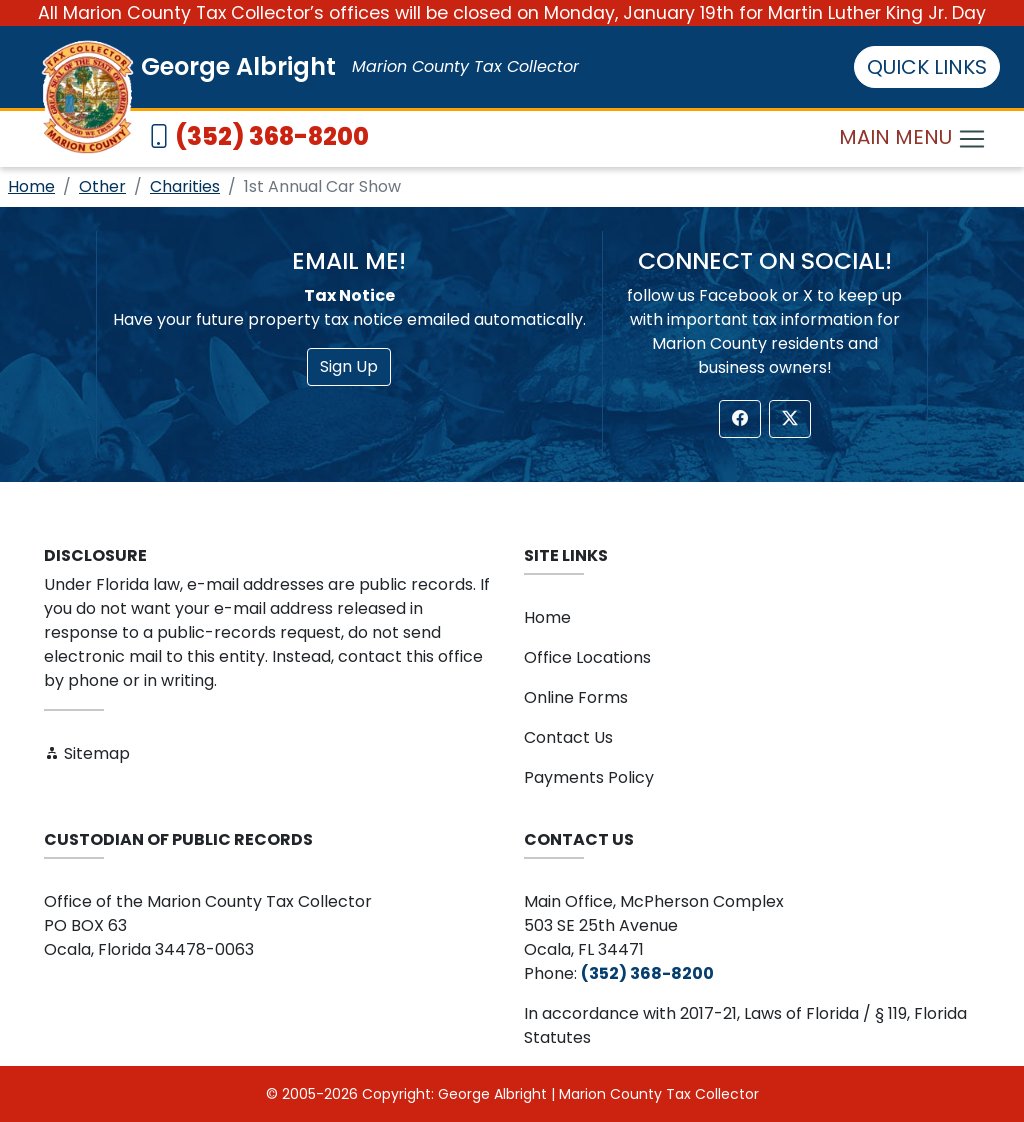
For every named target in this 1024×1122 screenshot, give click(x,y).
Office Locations (587, 657)
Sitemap (87, 753)
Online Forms (576, 697)
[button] (740, 419)
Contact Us (568, 737)
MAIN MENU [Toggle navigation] (913, 139)
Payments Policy (589, 777)
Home (31, 186)
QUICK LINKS (927, 67)
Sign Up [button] (349, 366)
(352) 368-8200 (272, 136)
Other (102, 186)
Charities (185, 186)
